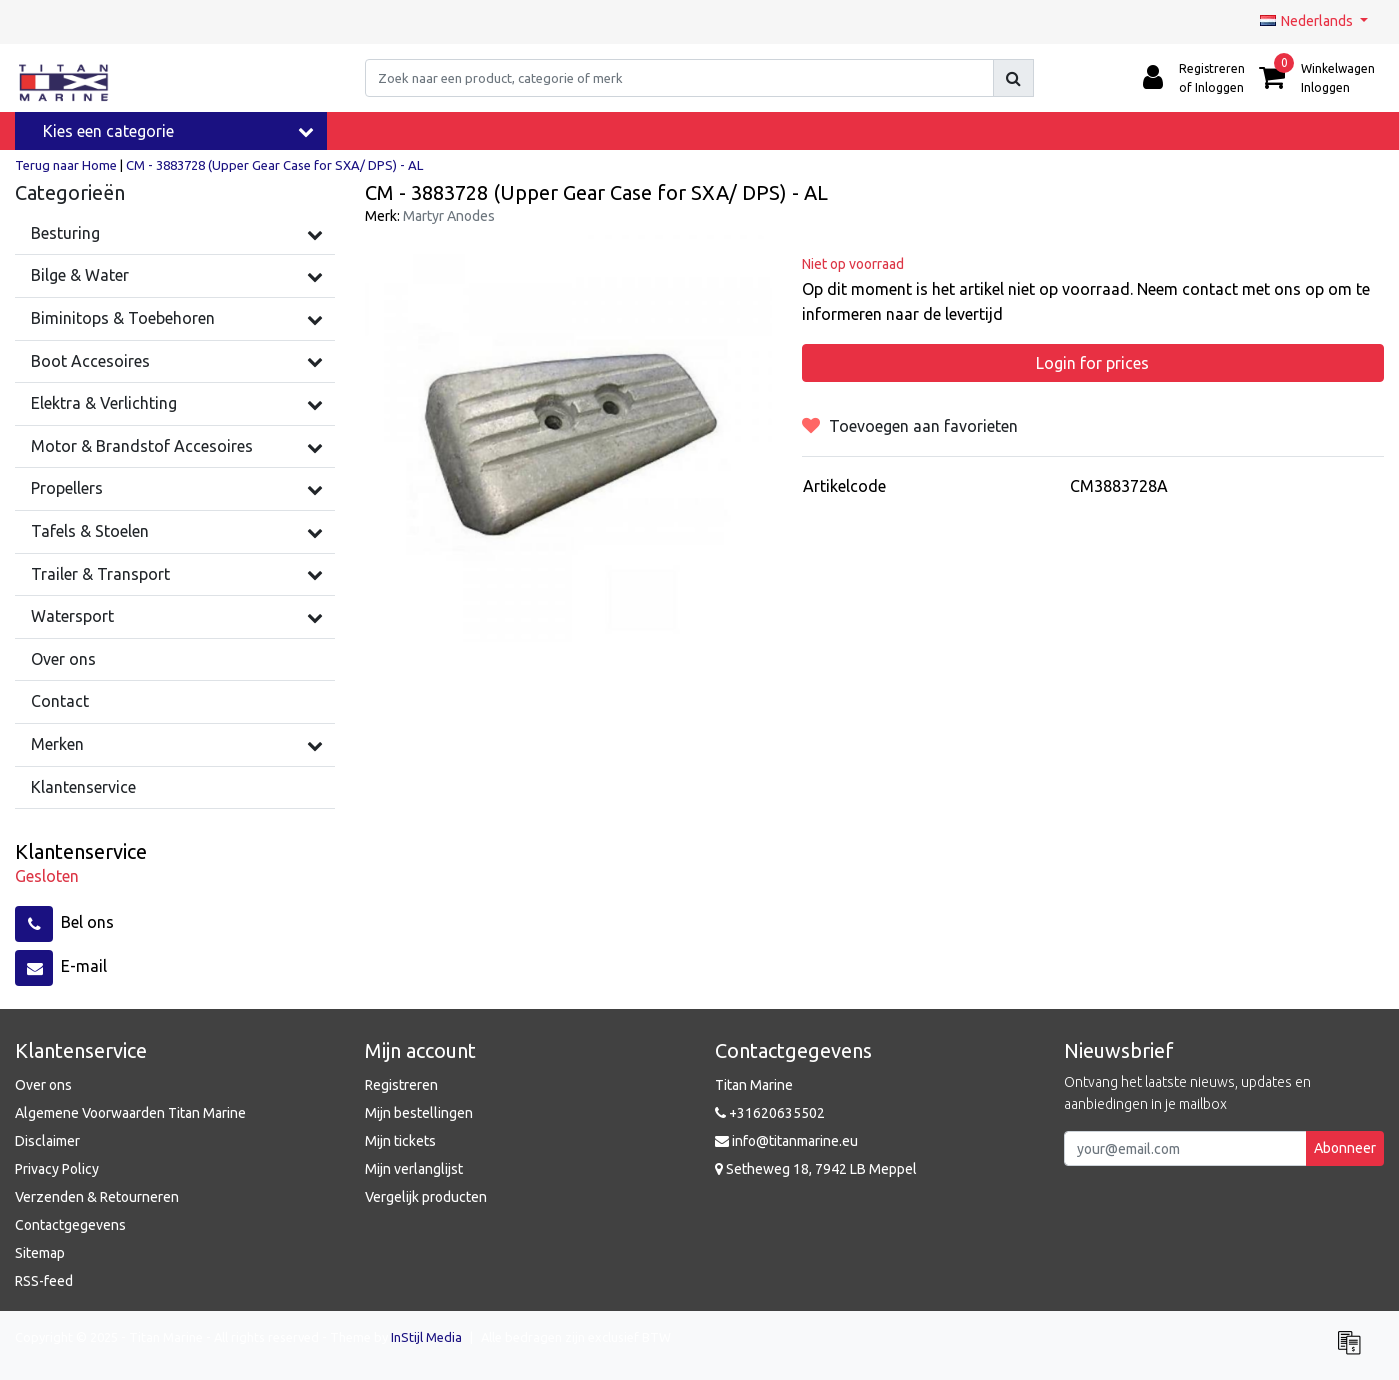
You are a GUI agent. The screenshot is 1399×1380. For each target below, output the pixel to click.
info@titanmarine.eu (786, 1141)
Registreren (401, 1085)
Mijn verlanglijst (414, 1169)
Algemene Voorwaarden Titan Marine (130, 1113)
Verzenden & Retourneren (97, 1197)
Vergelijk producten (426, 1197)
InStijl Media (426, 1337)
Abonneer (1345, 1148)
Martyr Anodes (449, 216)
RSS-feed (44, 1281)
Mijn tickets (400, 1141)
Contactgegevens (70, 1225)
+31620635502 (770, 1113)
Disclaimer (47, 1141)
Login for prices (1092, 363)
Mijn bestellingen (419, 1113)
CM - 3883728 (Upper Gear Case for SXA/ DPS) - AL (274, 165)
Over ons (43, 1085)
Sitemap (40, 1253)
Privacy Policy (57, 1169)
